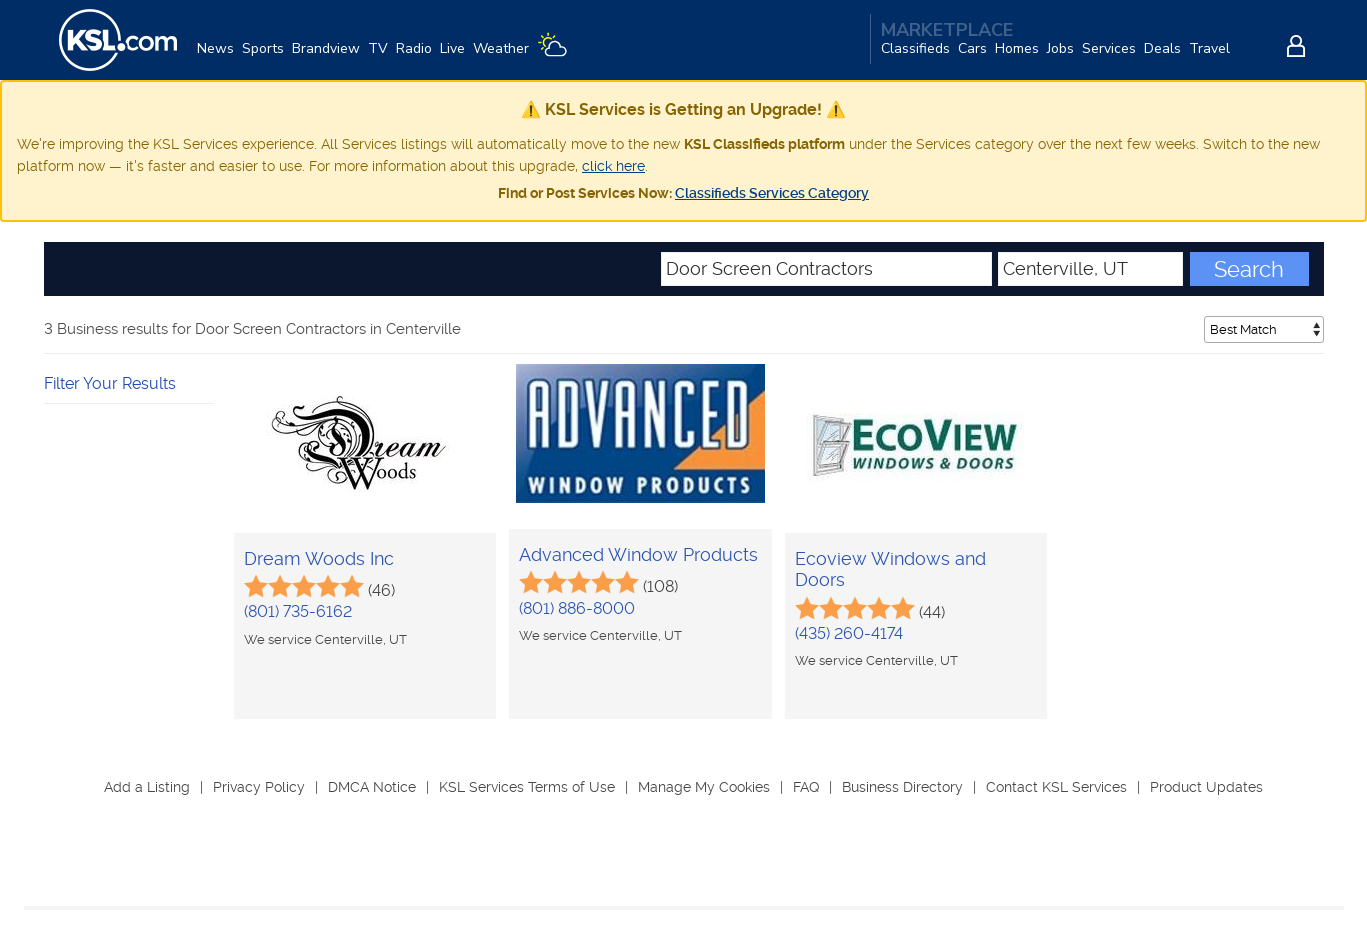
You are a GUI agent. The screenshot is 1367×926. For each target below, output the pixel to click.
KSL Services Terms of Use (527, 787)
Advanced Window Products (638, 554)
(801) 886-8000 (577, 608)
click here (613, 166)
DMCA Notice (372, 787)
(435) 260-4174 (849, 633)
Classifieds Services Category (772, 193)
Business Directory (902, 787)
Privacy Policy (259, 787)
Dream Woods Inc (319, 558)
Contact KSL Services (1056, 787)
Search (1249, 269)
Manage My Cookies (704, 787)
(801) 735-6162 (298, 611)
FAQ (806, 787)
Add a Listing (147, 787)
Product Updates (1206, 787)
